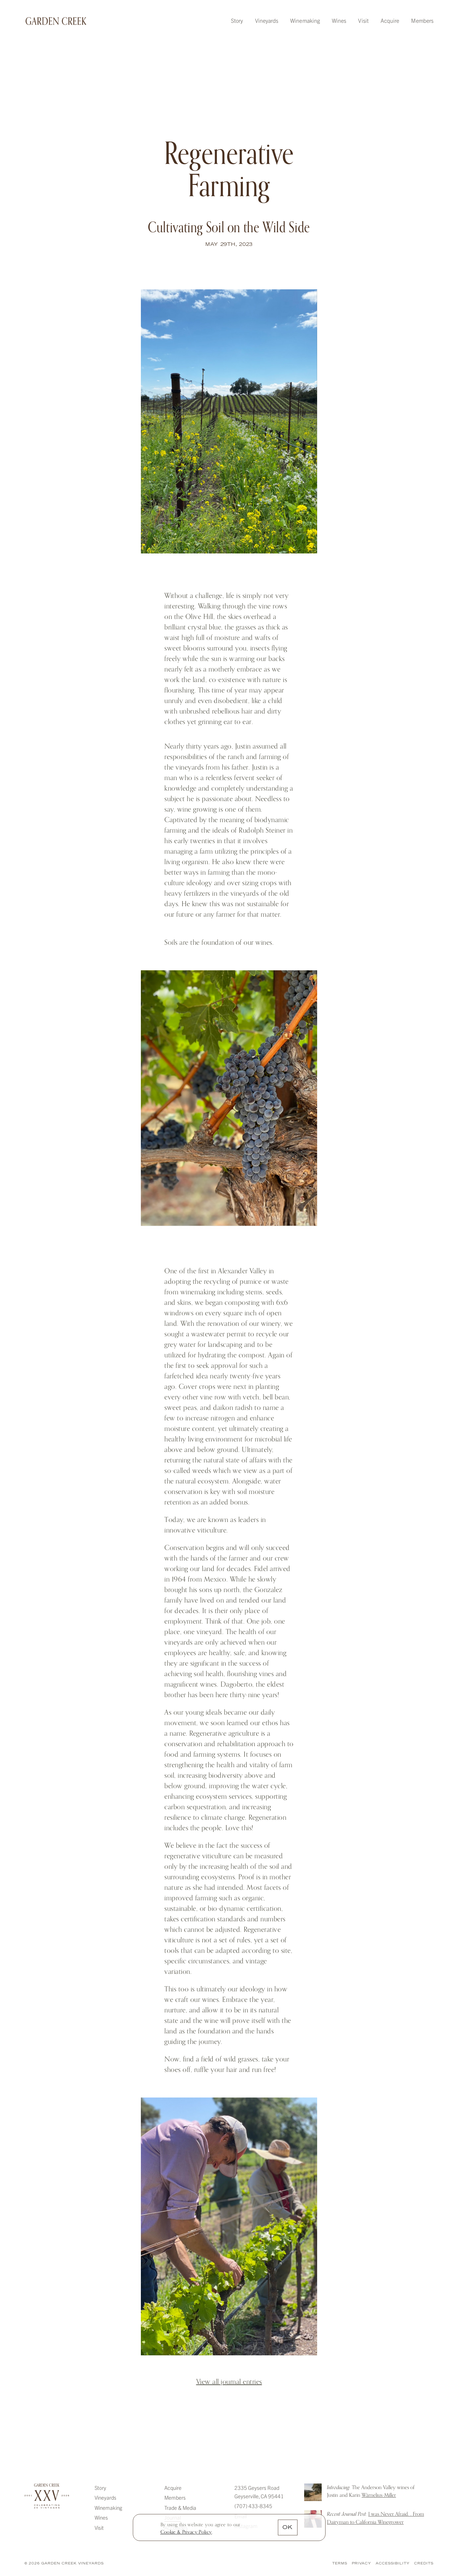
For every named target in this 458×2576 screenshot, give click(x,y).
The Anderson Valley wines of (371, 2491)
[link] (186, 2531)
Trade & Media (180, 2507)
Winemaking (305, 20)
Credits (423, 2563)
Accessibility (393, 2563)
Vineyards (267, 20)
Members (422, 20)
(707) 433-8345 (253, 2505)
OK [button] (287, 2527)
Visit (363, 20)
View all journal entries (229, 2381)
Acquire (390, 20)
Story (237, 20)
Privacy (361, 2563)
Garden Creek (56, 21)
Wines (339, 20)
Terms (339, 2563)
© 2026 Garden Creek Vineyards (64, 2563)
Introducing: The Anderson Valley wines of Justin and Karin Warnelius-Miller (313, 2492)
